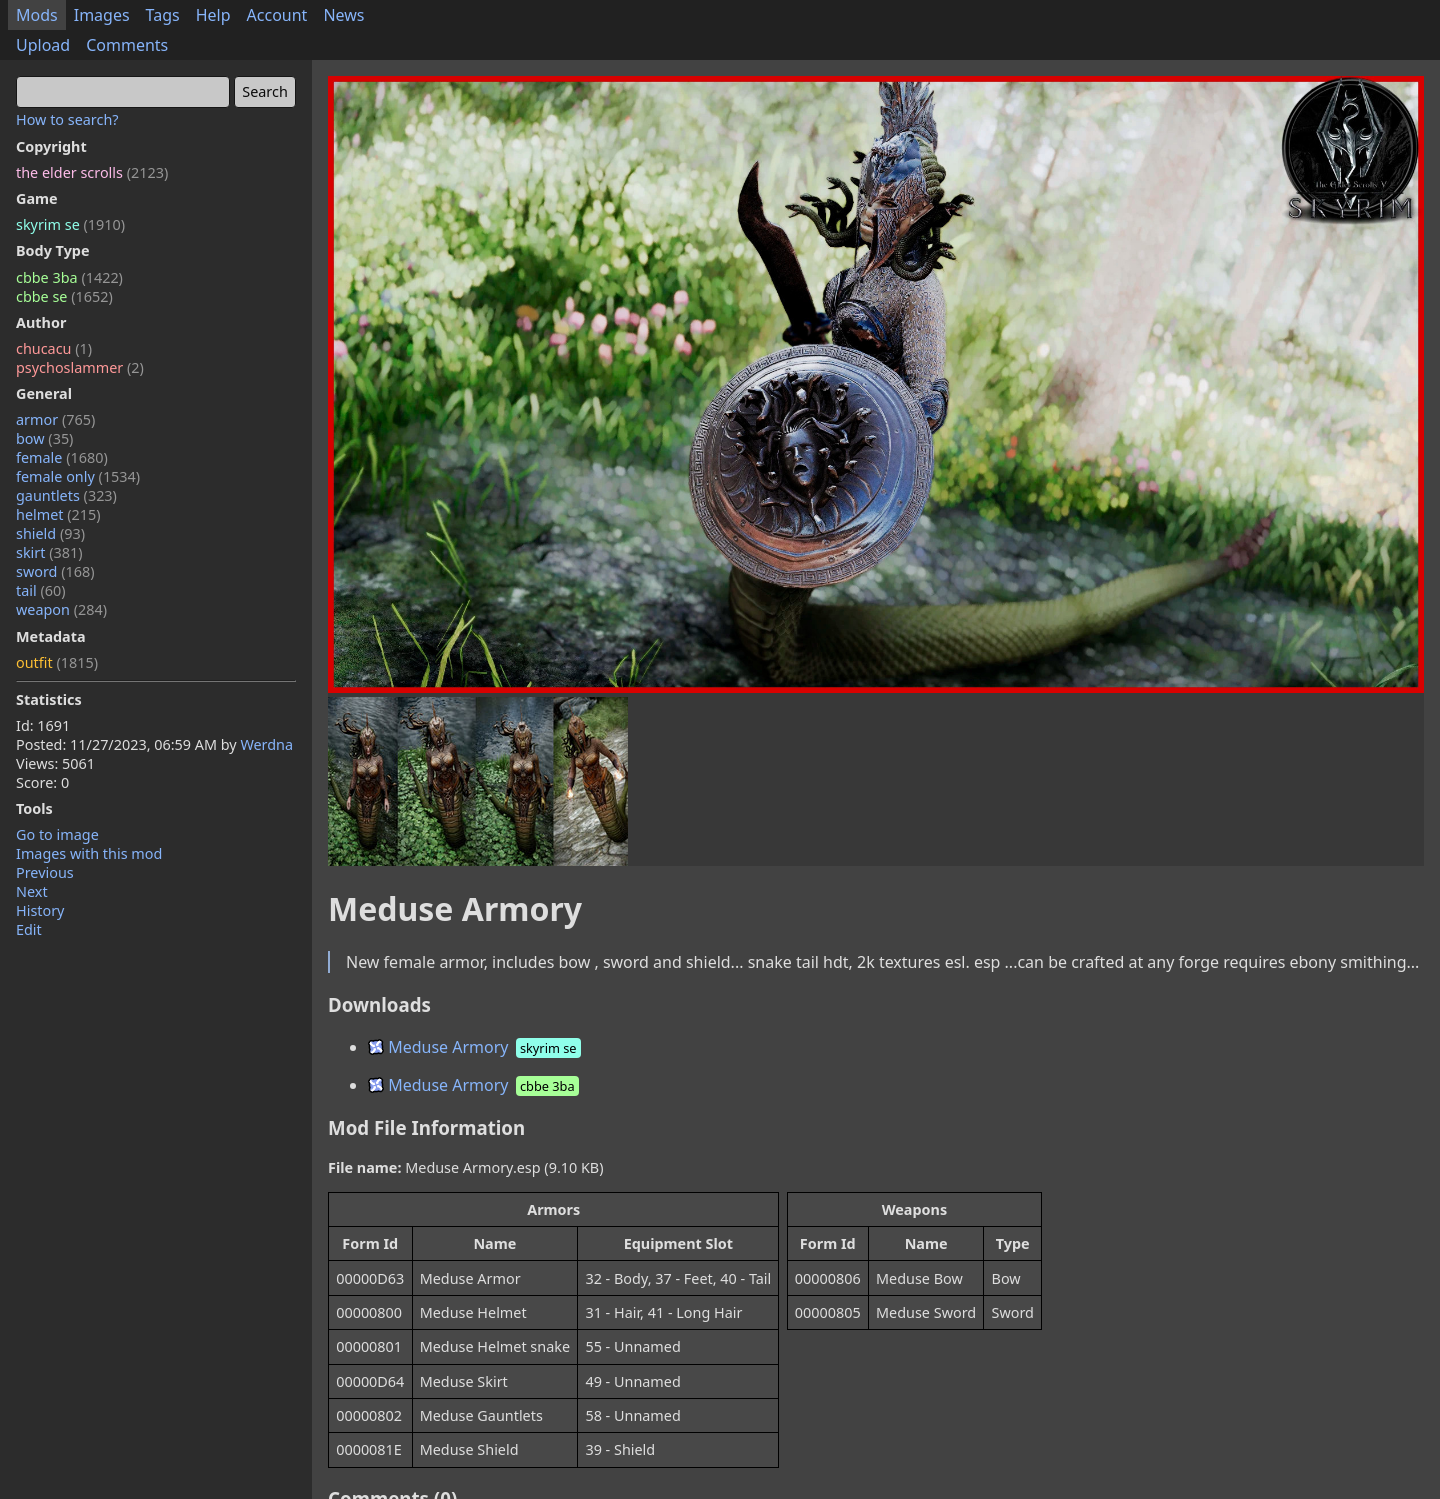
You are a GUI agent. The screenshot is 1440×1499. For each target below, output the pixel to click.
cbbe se (64, 296)
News (343, 15)
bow (44, 438)
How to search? (67, 119)
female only (78, 476)
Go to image (57, 834)
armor (55, 419)
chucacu (54, 348)
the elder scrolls (92, 172)
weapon (61, 609)
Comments (127, 45)
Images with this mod (89, 853)
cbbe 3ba (69, 277)
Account (277, 15)
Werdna (266, 744)
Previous (45, 872)
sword (55, 571)
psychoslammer (80, 367)
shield (50, 533)
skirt (49, 552)
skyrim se (70, 224)
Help (213, 15)
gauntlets (66, 495)
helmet (58, 514)
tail (41, 590)
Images (102, 15)
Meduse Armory (476, 1047)
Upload (43, 45)
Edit (29, 929)
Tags (163, 15)
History (40, 910)
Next (32, 891)
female (62, 457)
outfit (57, 662)
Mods (37, 15)
